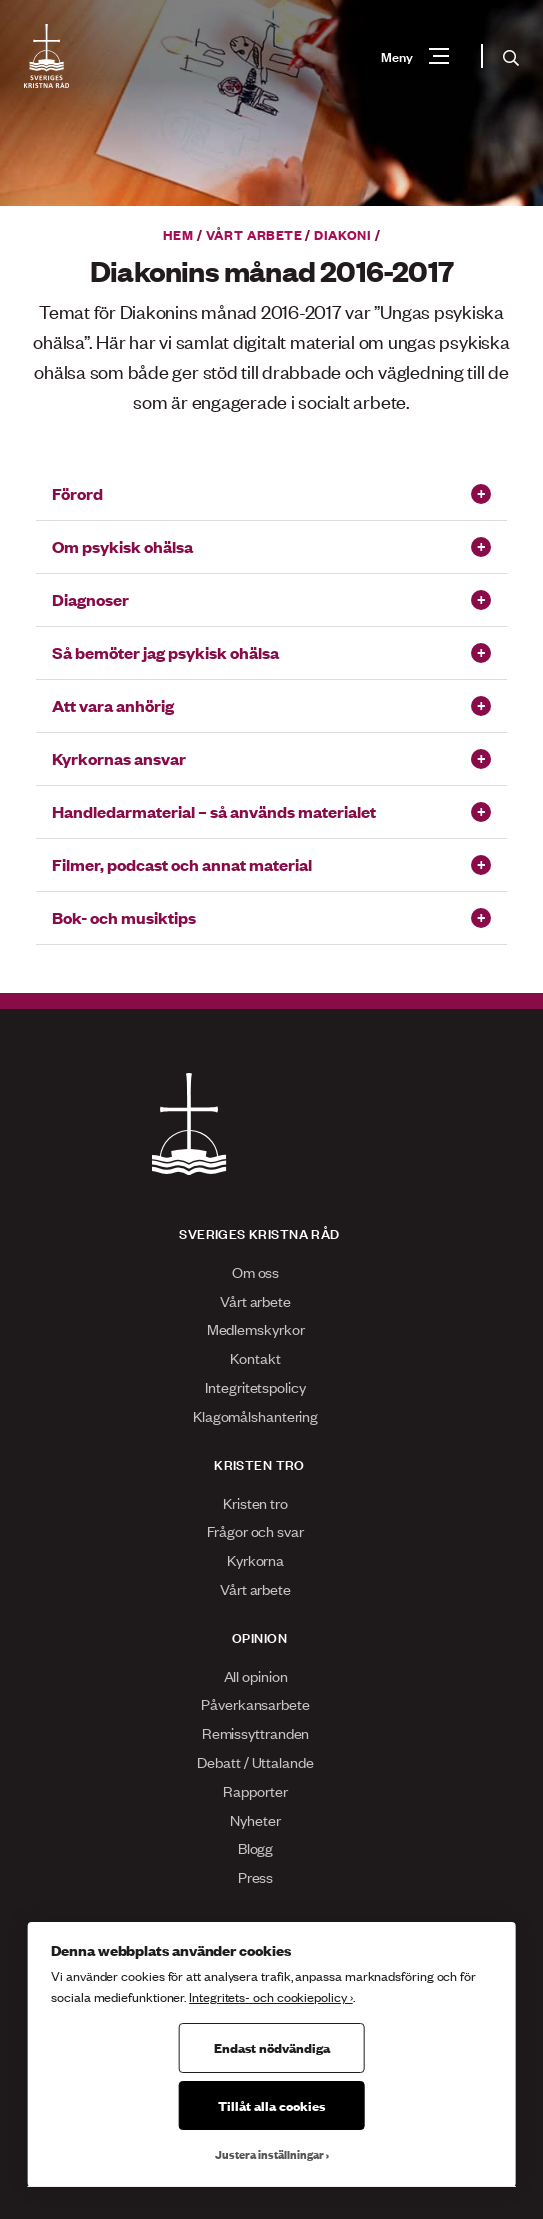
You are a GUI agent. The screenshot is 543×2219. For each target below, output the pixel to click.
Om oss (255, 1271)
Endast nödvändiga (272, 2047)
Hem (178, 234)
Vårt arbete (254, 234)
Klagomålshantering (255, 1415)
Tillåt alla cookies (271, 2105)
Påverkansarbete (255, 1703)
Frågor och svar (255, 1530)
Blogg (256, 1847)
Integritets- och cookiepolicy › (270, 1996)
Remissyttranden (256, 1732)
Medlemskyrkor (256, 1328)
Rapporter (255, 1790)
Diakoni (342, 234)
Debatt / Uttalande (255, 1761)
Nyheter (255, 1819)
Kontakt (255, 1357)
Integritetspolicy (255, 1386)
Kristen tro (255, 1502)
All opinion (256, 1675)
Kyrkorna (255, 1559)
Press (256, 1876)
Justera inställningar (269, 2154)
